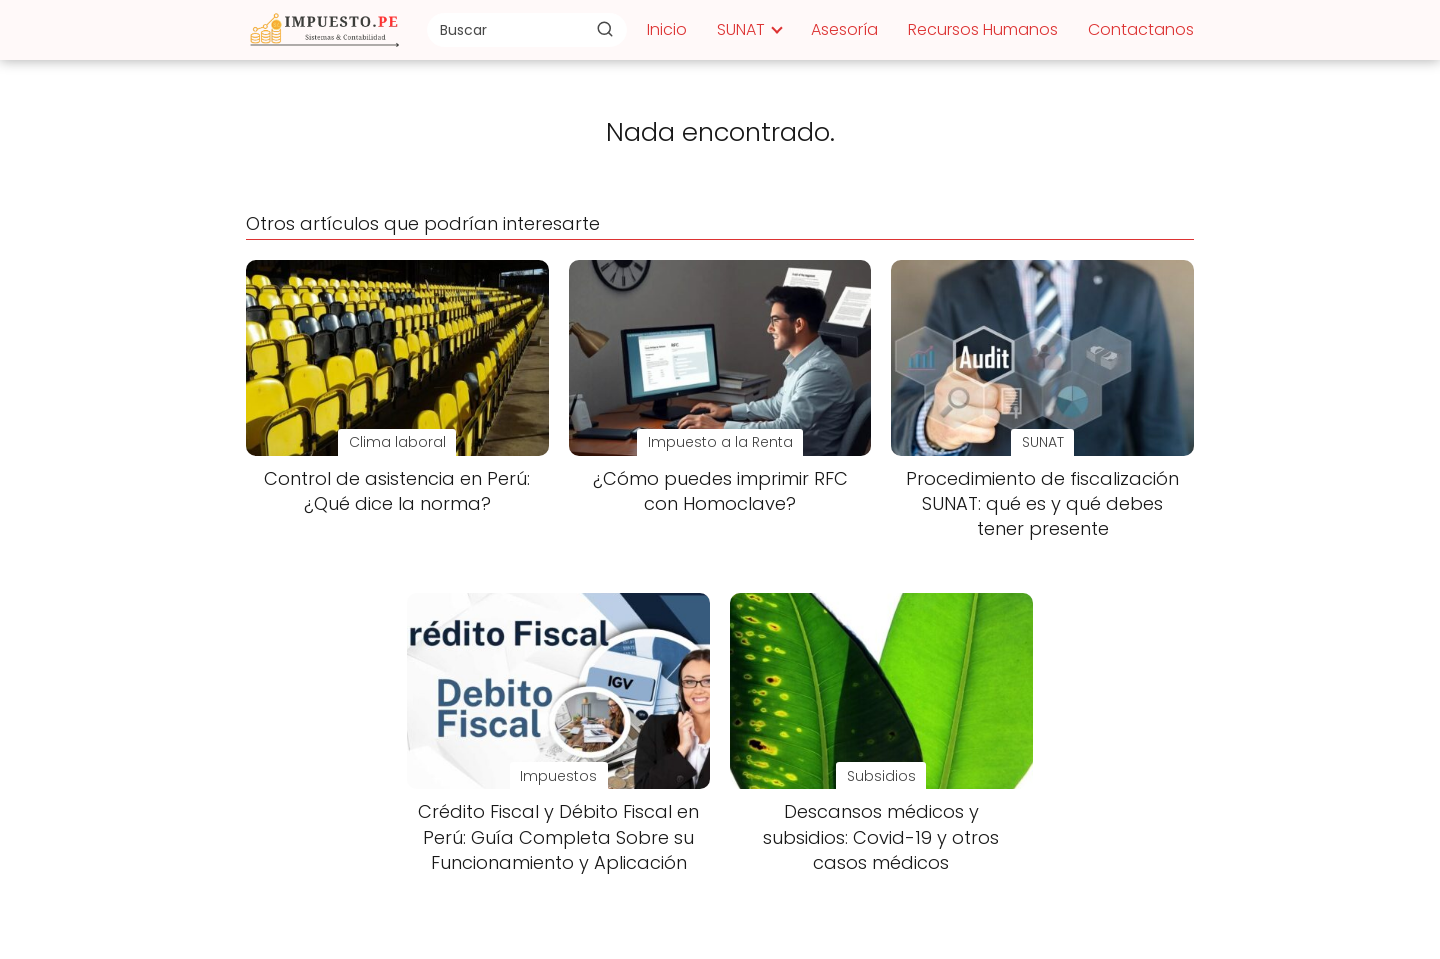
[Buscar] (605, 29)
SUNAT (741, 29)
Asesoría (844, 29)
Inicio (667, 29)
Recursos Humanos (983, 29)
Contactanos (1141, 29)
